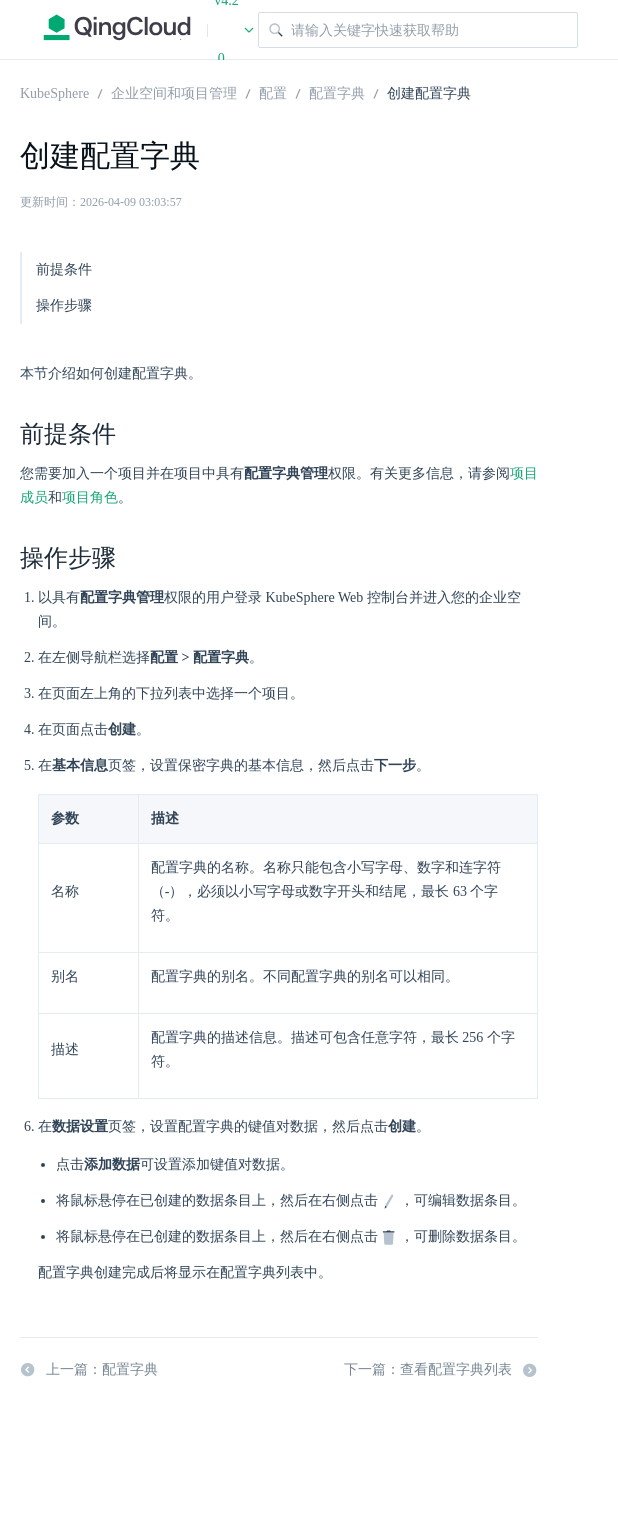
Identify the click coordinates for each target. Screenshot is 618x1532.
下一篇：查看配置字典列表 (441, 1370)
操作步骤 (64, 305)
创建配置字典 (429, 92)
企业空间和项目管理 (174, 92)
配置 (273, 92)
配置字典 (337, 92)
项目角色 (90, 497)
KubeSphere (54, 92)
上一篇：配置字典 (89, 1370)
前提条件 (64, 269)
